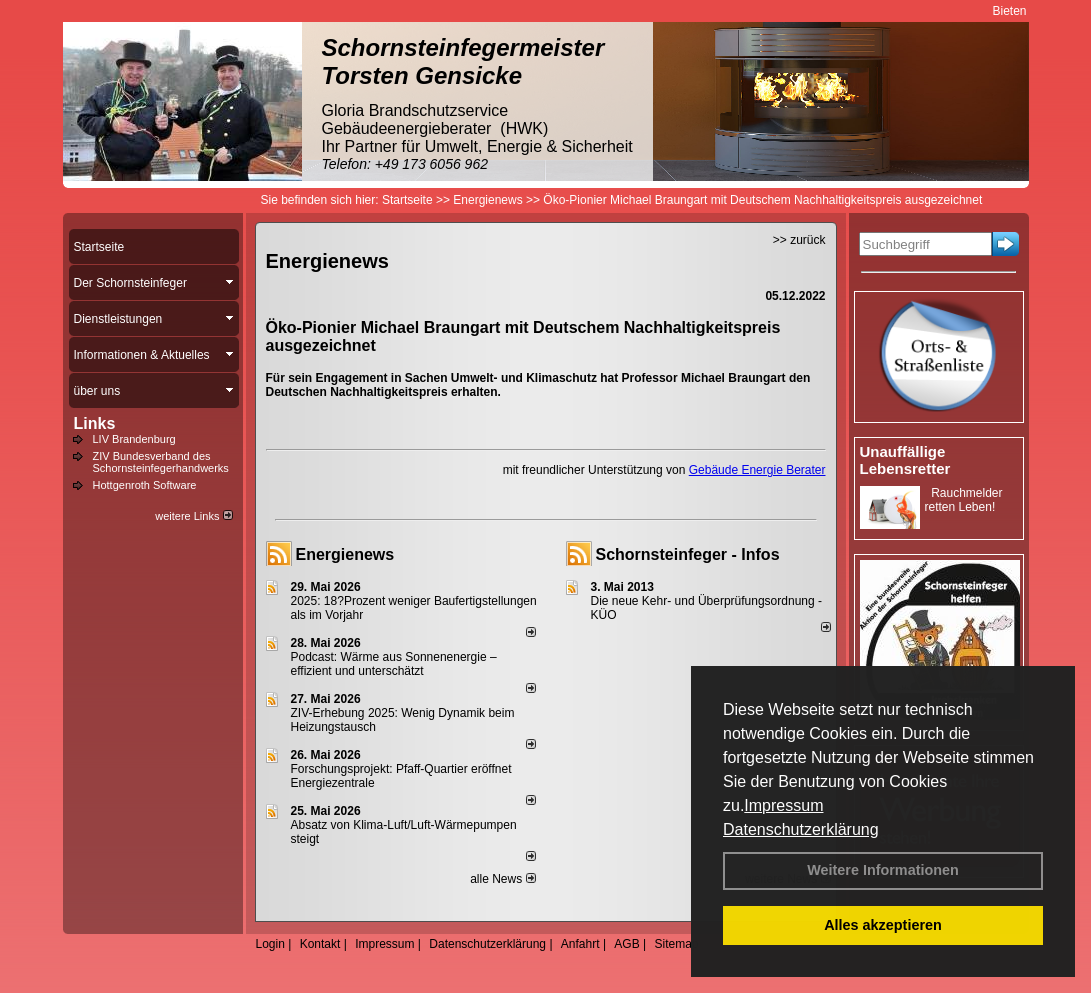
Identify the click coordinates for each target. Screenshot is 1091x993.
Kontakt (320, 944)
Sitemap (676, 944)
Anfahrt (580, 944)
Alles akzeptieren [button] (883, 925)
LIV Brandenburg (134, 439)
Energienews (345, 554)
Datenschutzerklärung (801, 829)
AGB (626, 944)
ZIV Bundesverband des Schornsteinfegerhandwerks (161, 462)
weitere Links (193, 516)
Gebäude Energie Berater (757, 470)
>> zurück (799, 240)
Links (95, 423)
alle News (502, 879)
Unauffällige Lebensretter (905, 460)
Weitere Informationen (883, 870)
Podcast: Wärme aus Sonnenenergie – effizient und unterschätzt (394, 664)
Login (270, 944)
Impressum (783, 805)
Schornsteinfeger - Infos (688, 554)
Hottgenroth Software (145, 485)
